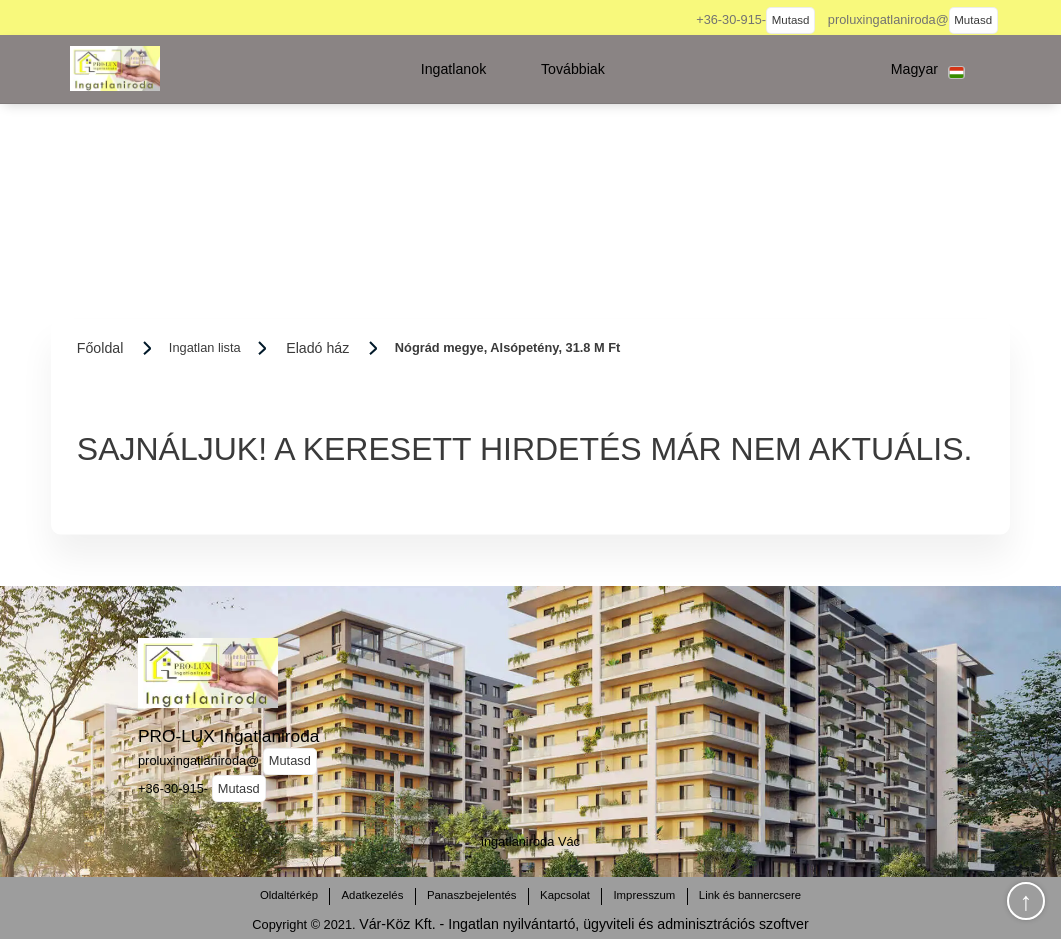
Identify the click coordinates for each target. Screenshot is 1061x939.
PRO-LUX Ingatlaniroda (228, 736)
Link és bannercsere (750, 895)
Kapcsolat (565, 895)
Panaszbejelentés (472, 895)
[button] (454, 69)
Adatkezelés (372, 895)
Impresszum (644, 895)
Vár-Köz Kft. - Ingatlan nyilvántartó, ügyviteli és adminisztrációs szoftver (583, 924)
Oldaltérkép (289, 895)
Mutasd (791, 20)
